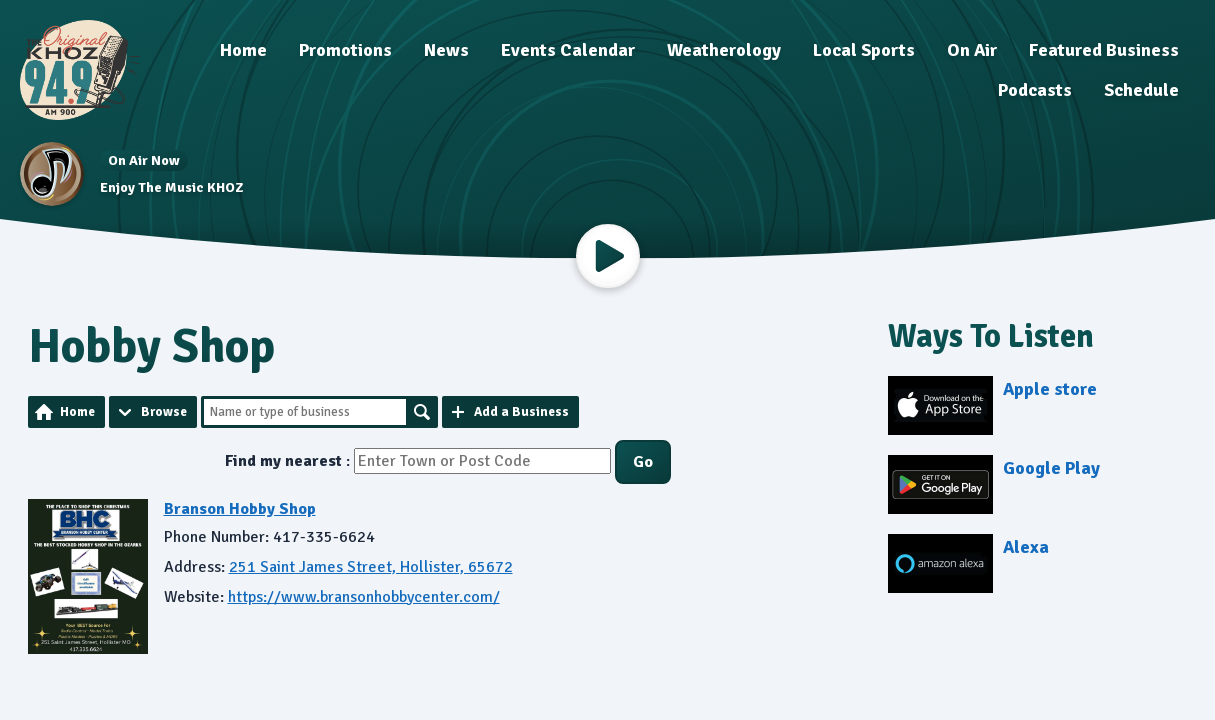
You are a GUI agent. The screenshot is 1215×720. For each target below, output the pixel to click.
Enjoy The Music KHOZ (171, 187)
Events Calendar (568, 50)
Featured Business (1104, 50)
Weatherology (724, 50)
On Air (972, 50)
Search (422, 412)
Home (243, 50)
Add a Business (521, 412)
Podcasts (1035, 90)
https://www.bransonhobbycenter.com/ (364, 597)
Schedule (1141, 90)
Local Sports (864, 50)
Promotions (345, 50)
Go (643, 462)
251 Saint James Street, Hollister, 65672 (371, 567)
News (446, 50)
